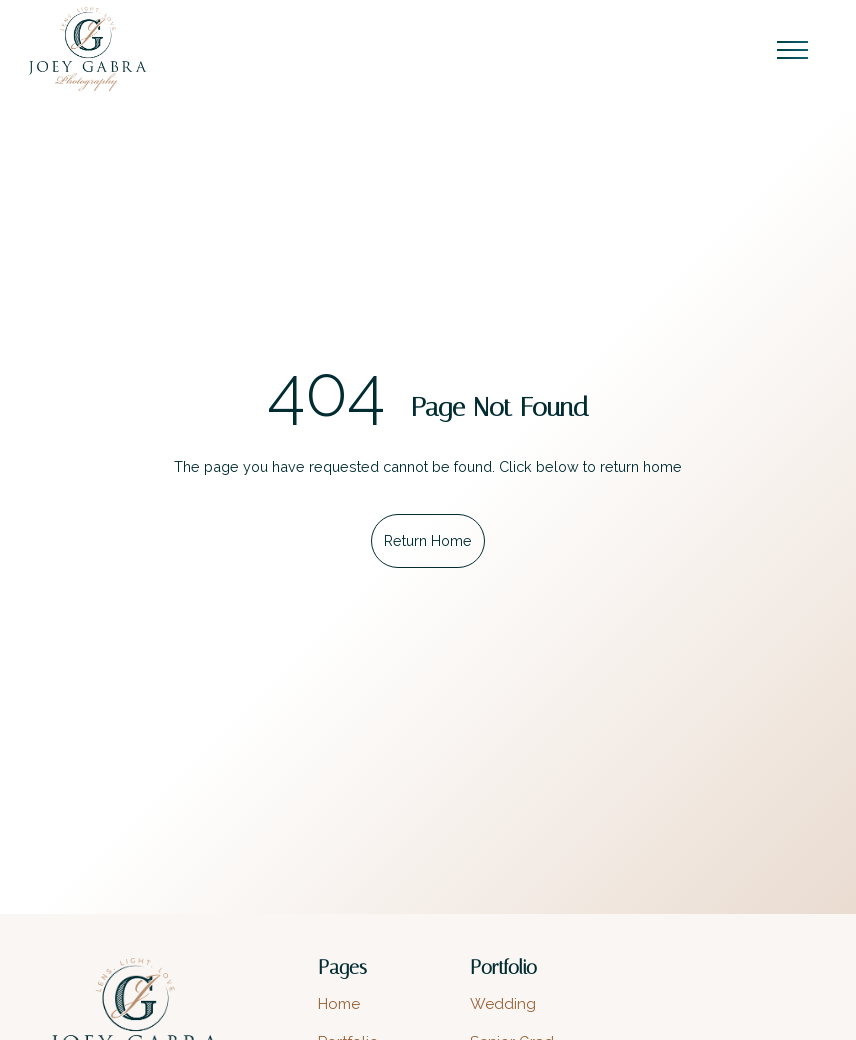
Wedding (503, 1004)
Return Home (428, 540)
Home (339, 1004)
